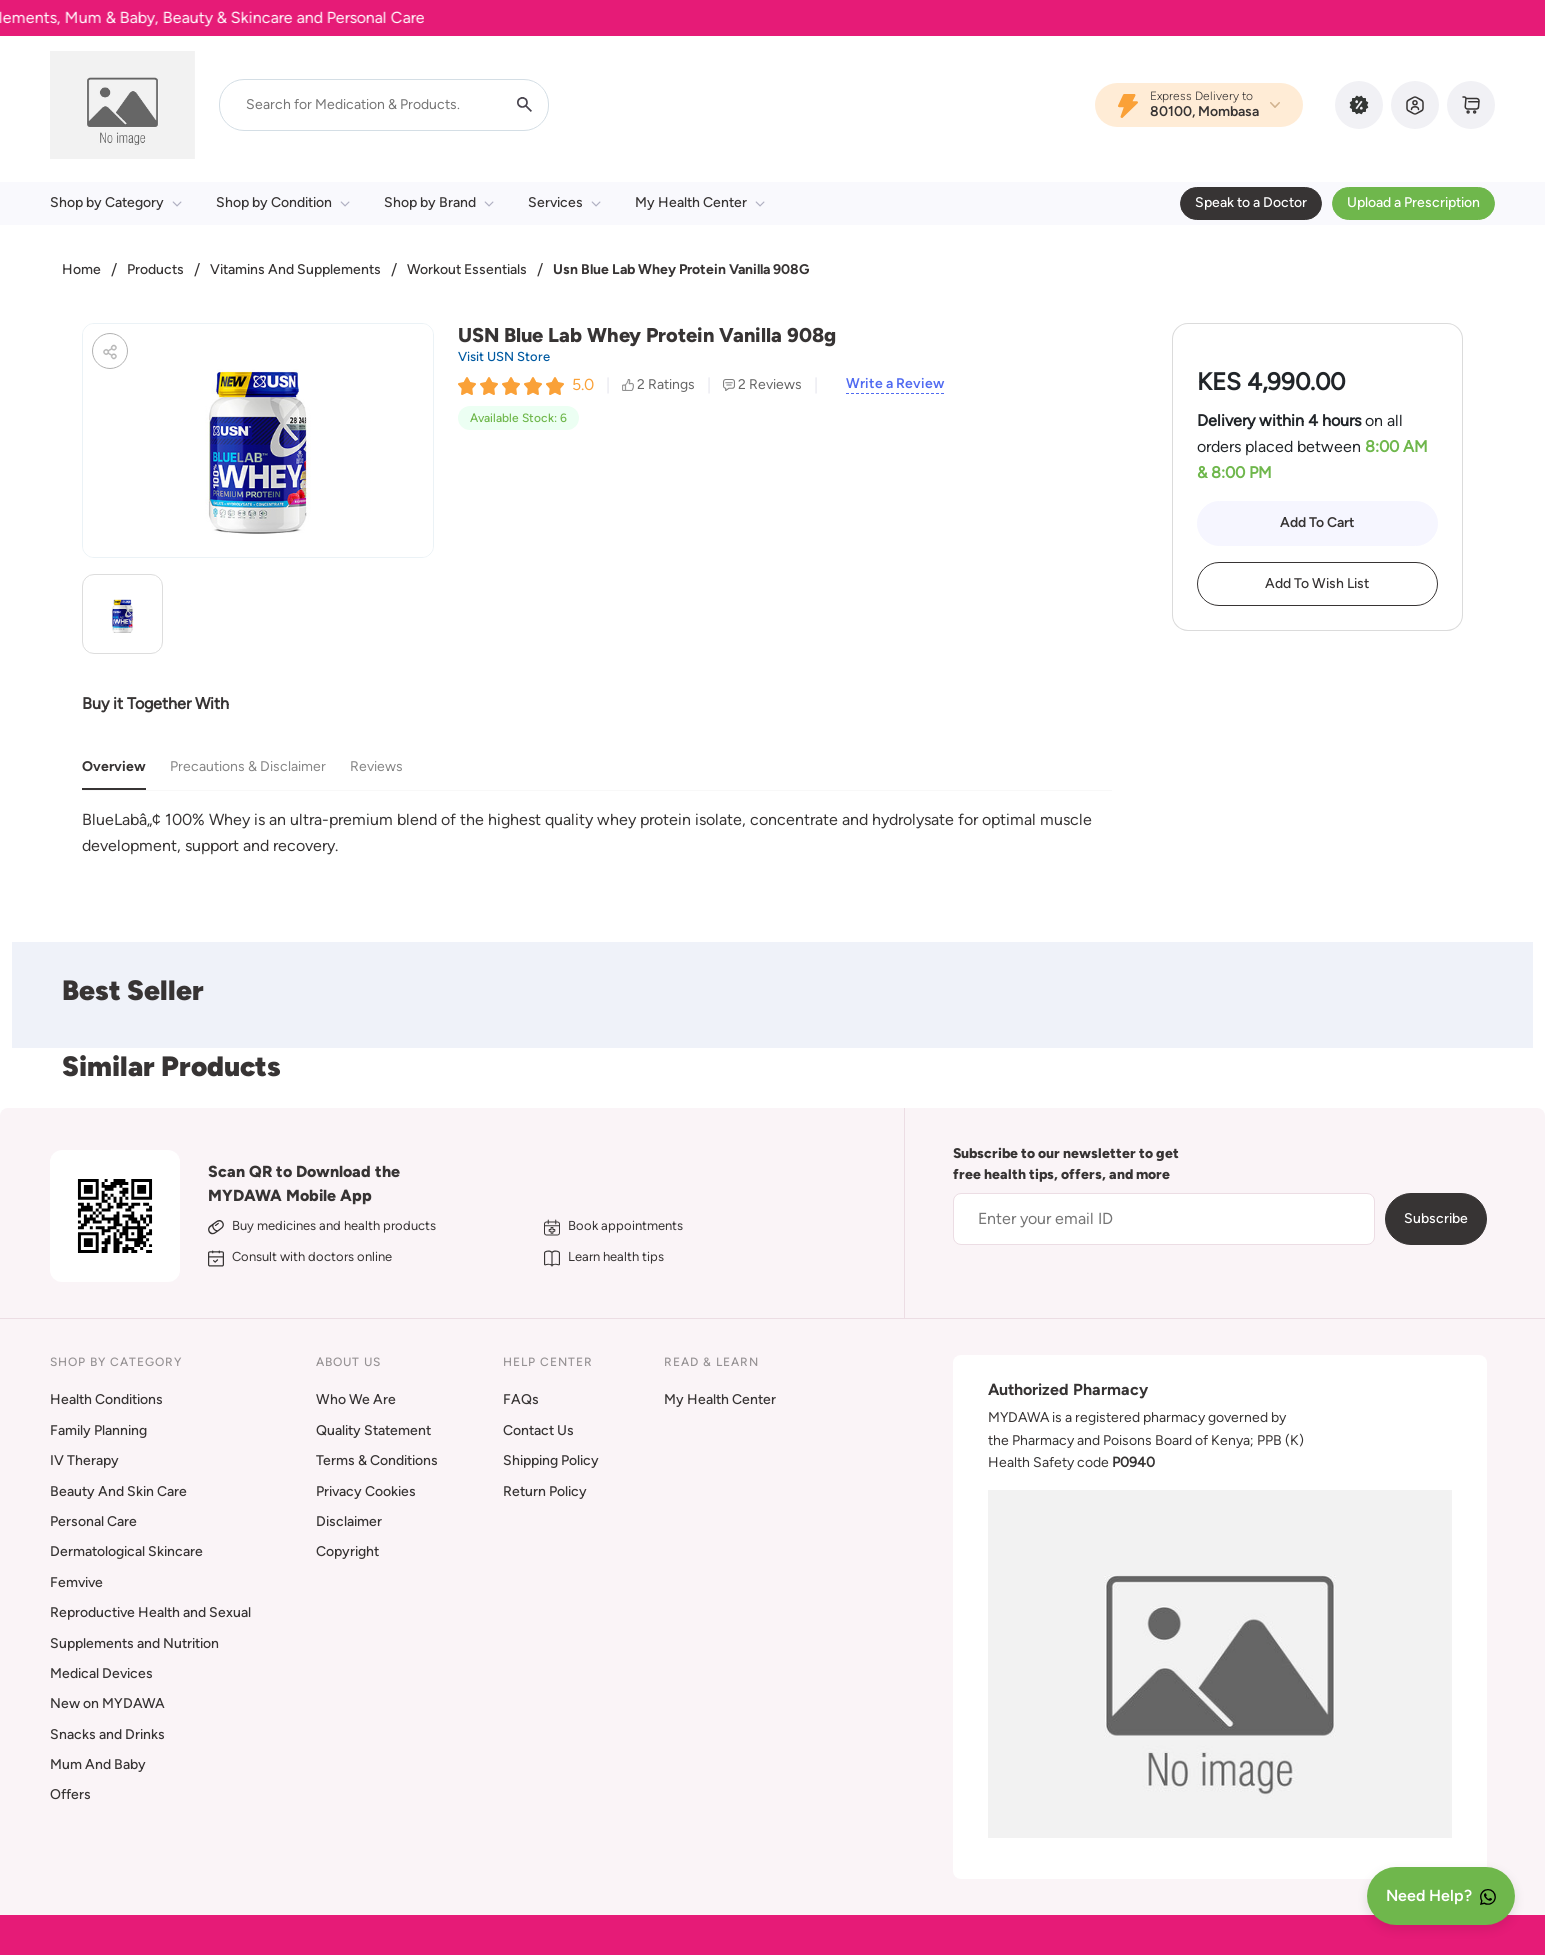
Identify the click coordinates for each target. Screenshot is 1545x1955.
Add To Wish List (1317, 583)
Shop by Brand (439, 202)
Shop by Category (116, 202)
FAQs (521, 1399)
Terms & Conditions (377, 1460)
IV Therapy (84, 1460)
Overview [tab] (114, 766)
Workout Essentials (467, 269)
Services (564, 202)
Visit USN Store (504, 356)
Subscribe (1436, 1218)
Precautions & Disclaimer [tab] (248, 766)
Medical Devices (101, 1673)
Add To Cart (1317, 522)
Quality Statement (373, 1430)
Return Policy (545, 1491)
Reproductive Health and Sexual (150, 1612)
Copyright (347, 1551)
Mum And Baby (98, 1764)
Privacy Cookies (366, 1491)
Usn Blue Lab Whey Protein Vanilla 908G (681, 269)
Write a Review (895, 384)
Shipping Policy (551, 1460)
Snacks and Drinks (107, 1734)
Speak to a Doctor (1251, 202)
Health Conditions (106, 1399)
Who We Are (356, 1399)
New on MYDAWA (107, 1703)
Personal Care (93, 1521)
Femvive (76, 1582)
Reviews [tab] (376, 766)
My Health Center (700, 202)
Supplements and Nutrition (134, 1643)
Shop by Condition (283, 202)
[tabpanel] (597, 832)
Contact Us (538, 1430)
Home (81, 269)
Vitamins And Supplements (295, 269)
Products (155, 269)
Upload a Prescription (1413, 202)
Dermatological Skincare (126, 1551)
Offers (70, 1794)
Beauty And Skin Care (118, 1491)
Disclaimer (349, 1521)
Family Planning (98, 1430)
